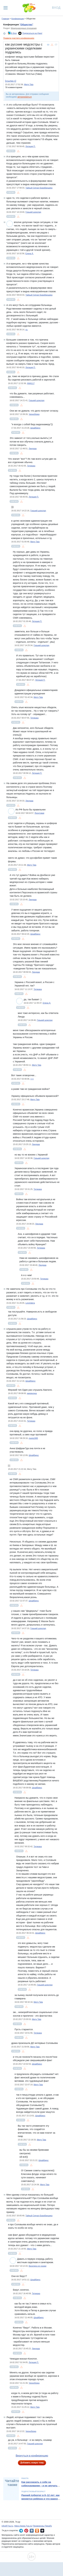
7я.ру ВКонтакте (32, 2531)
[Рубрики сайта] (5, 8)
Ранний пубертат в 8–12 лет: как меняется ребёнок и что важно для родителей (40, 2499)
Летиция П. (30, 146)
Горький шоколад (33, 212)
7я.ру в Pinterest (26, 2531)
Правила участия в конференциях (18, 38)
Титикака (31, 466)
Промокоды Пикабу (42, 2526)
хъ (26, 329)
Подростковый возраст (33, 2491)
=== (32, 1079)
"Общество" (26, 24)
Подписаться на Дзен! (32, 33)
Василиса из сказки (37, 2266)
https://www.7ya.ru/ (23, 2526)
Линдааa (33, 448)
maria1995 (33, 1438)
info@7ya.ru (7, 2526)
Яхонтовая (39, 813)
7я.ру (42, 2531)
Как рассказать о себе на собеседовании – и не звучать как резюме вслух (39, 2486)
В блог (14, 33)
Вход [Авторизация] (56, 7)
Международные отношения (24, 28)
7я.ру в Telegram (21, 2531)
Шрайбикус (35, 428)
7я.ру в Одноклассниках (37, 2531)
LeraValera (30, 1303)
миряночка (32, 1393)
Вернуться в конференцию (32, 2455)
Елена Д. (29, 253)
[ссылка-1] (10, 81)
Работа (25, 2478)
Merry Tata (28, 84)
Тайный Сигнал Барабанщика (38, 188)
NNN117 (31, 383)
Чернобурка (34, 414)
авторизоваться (24, 97)
